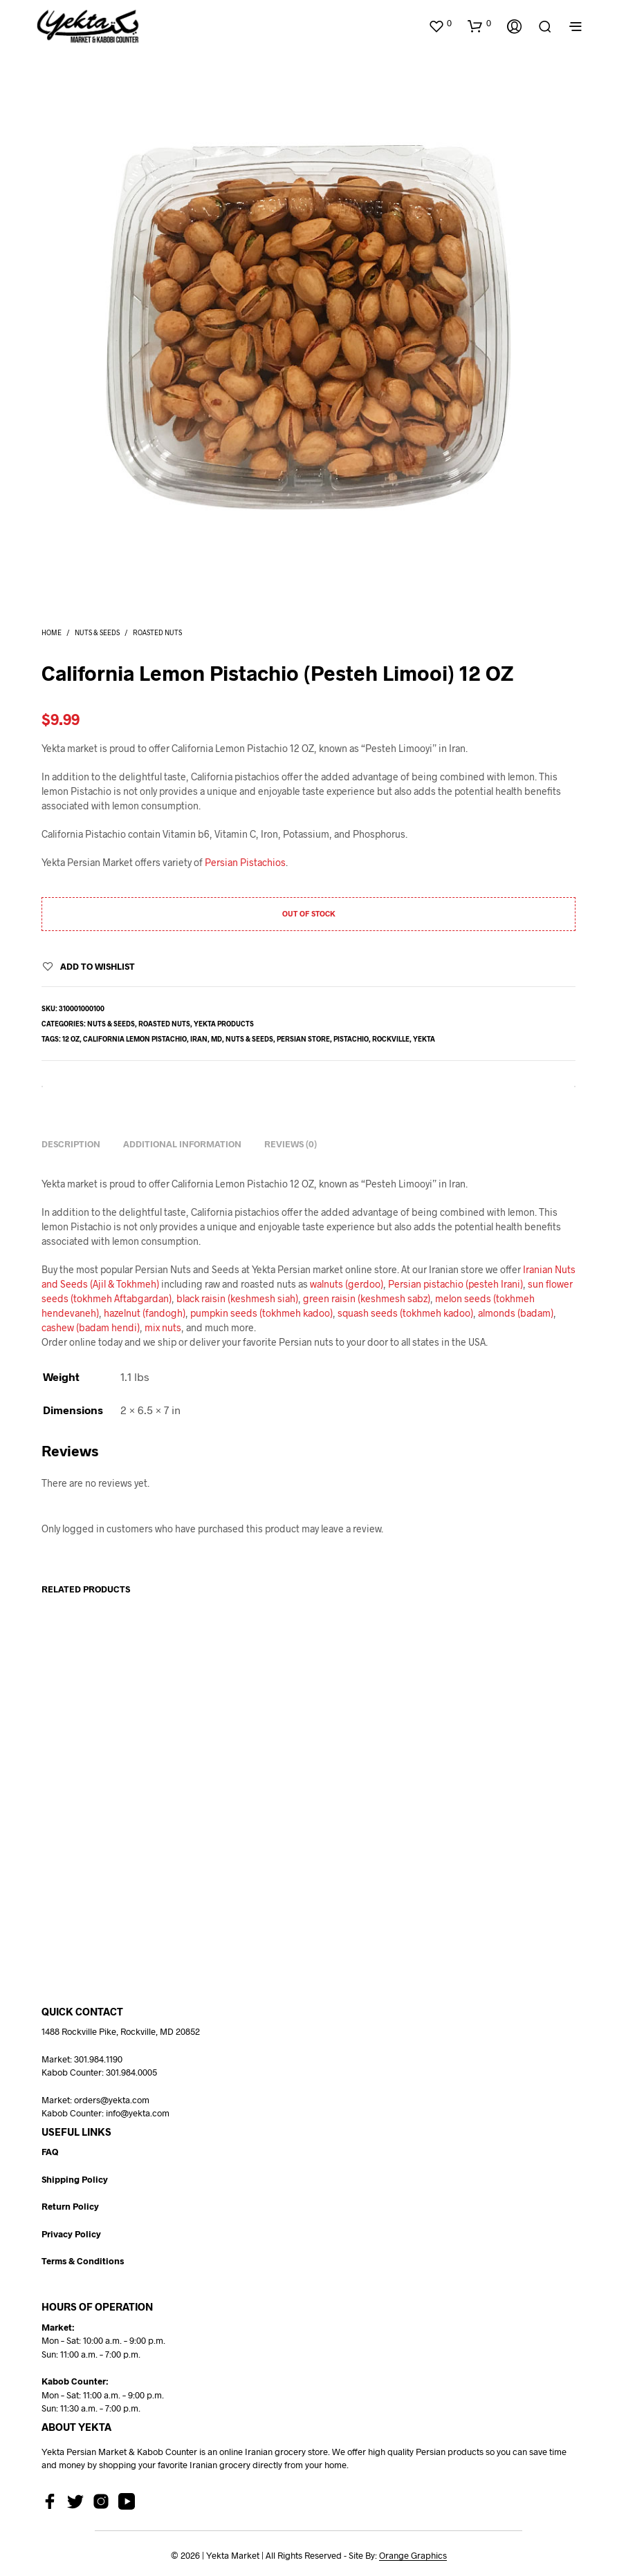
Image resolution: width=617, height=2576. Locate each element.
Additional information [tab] (182, 1143)
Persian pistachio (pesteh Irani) (455, 1284)
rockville (390, 1039)
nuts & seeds (249, 1039)
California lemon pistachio (135, 1039)
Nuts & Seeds (97, 632)
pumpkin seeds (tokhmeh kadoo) (261, 1313)
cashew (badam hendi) (91, 1327)
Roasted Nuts (157, 632)
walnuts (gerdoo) (346, 1284)
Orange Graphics (413, 2555)
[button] (440, 23)
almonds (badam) (515, 1313)
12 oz (71, 1039)
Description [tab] (71, 1143)
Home (52, 632)
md (216, 1039)
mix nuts (163, 1327)
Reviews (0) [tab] (290, 1143)
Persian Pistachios (245, 862)
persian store (303, 1039)
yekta (424, 1039)
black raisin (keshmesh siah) (237, 1298)
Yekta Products (224, 1023)
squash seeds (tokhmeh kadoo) (405, 1313)
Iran (199, 1039)
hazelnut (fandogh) (144, 1313)
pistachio (351, 1039)
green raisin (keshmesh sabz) (366, 1298)
